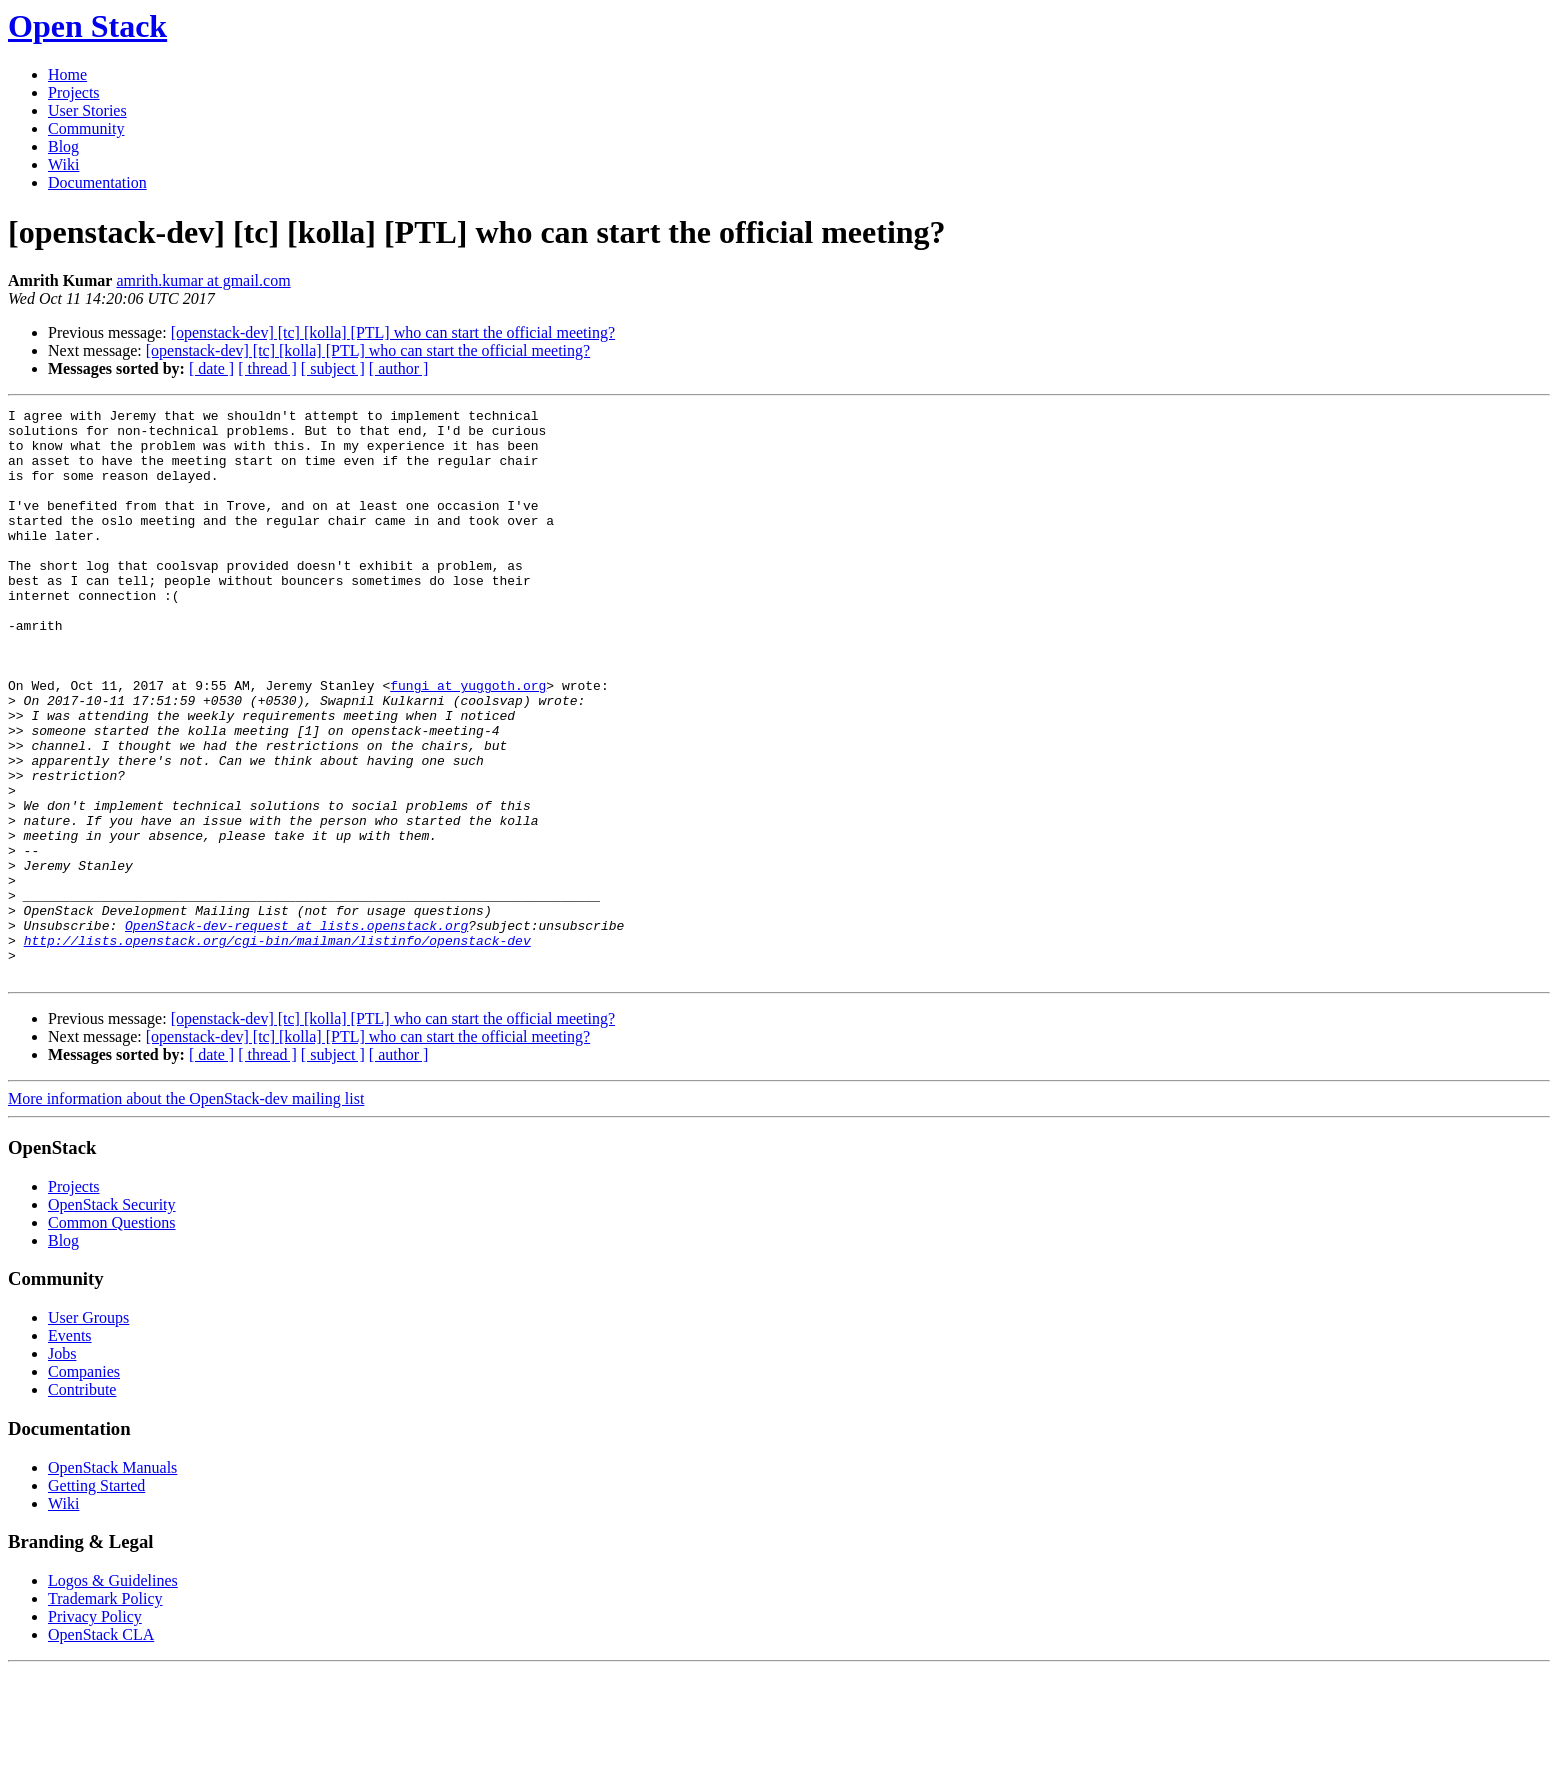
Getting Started (96, 1599)
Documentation (97, 182)
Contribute (82, 1503)
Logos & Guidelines (113, 1694)
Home (67, 74)
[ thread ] (267, 368)
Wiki (63, 164)
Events (70, 1449)
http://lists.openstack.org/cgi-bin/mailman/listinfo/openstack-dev (277, 1048)
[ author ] (399, 368)
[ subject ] (333, 368)
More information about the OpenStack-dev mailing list (186, 1212)
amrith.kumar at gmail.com (203, 280)
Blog (63, 146)
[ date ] (211, 368)
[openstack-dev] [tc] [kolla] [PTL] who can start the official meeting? (393, 332)
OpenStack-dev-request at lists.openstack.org (296, 1030)
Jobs (62, 1467)
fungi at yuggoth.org (468, 742)
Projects (74, 92)
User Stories (87, 110)
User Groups (88, 1431)
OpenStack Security (112, 1318)
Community (86, 128)
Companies (84, 1485)
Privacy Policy (95, 1730)
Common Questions (112, 1336)
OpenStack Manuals (112, 1581)
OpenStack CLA (101, 1748)
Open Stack (87, 26)
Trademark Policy (105, 1712)
